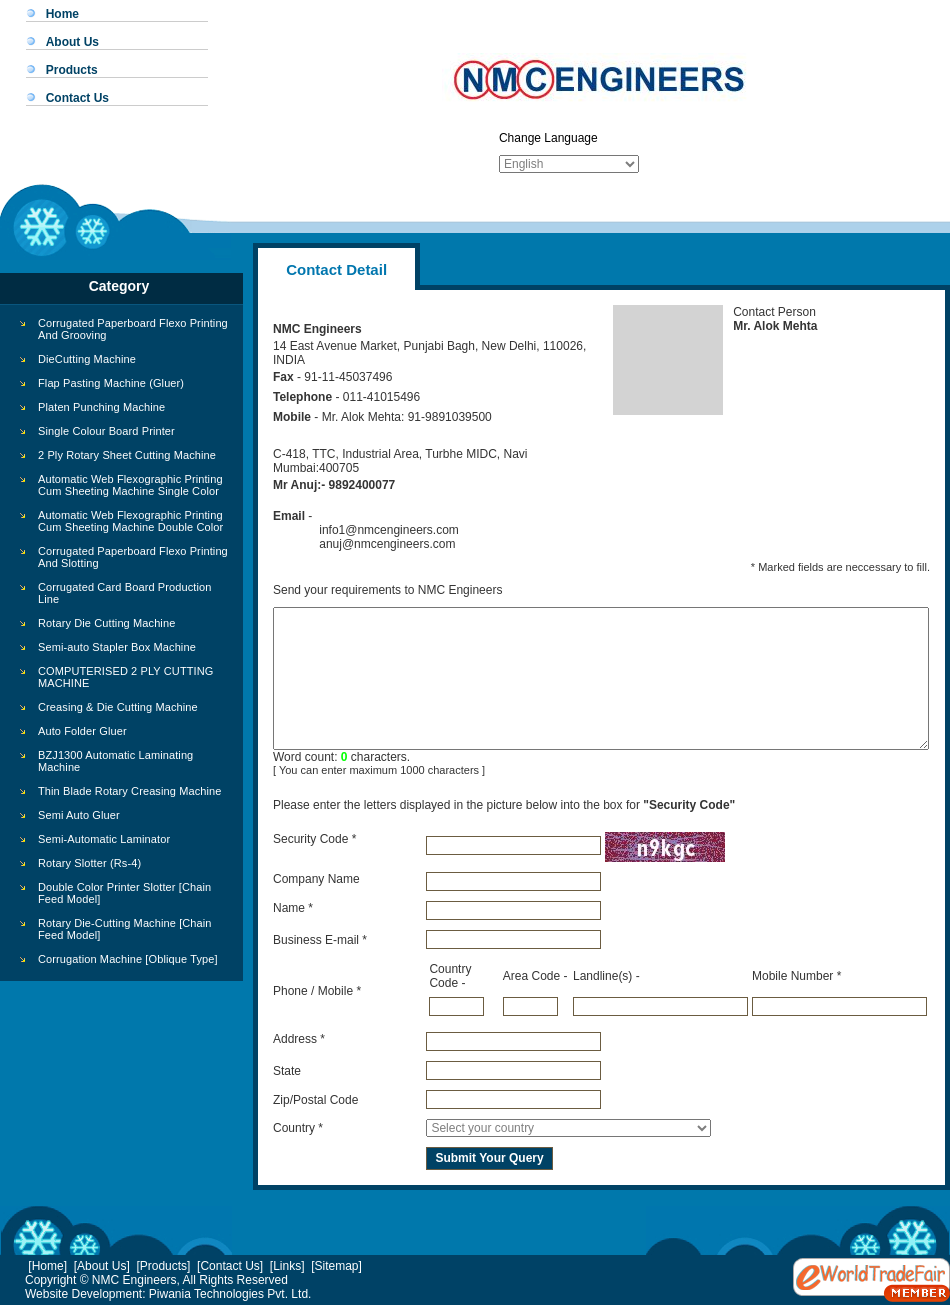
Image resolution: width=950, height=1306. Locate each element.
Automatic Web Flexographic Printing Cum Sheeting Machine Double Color (130, 521)
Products (72, 70)
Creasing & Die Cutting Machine (118, 707)
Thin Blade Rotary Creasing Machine (130, 791)
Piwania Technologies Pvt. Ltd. (230, 1294)
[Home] (47, 1266)
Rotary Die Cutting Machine (106, 623)
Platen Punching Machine (101, 407)
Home (62, 14)
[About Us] (102, 1266)
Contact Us (77, 98)
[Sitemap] (336, 1266)
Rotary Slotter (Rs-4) (89, 863)
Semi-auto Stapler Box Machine (117, 647)
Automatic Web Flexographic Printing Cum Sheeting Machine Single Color (130, 485)
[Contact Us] (230, 1266)
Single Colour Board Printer (106, 431)
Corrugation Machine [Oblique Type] (128, 959)
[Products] (163, 1266)
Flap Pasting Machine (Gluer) (111, 383)
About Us (72, 42)
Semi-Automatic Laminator (104, 839)
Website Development (83, 1294)
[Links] (287, 1266)
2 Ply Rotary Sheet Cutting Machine (127, 455)
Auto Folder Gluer (82, 731)
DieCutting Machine (87, 359)
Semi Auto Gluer (79, 815)
